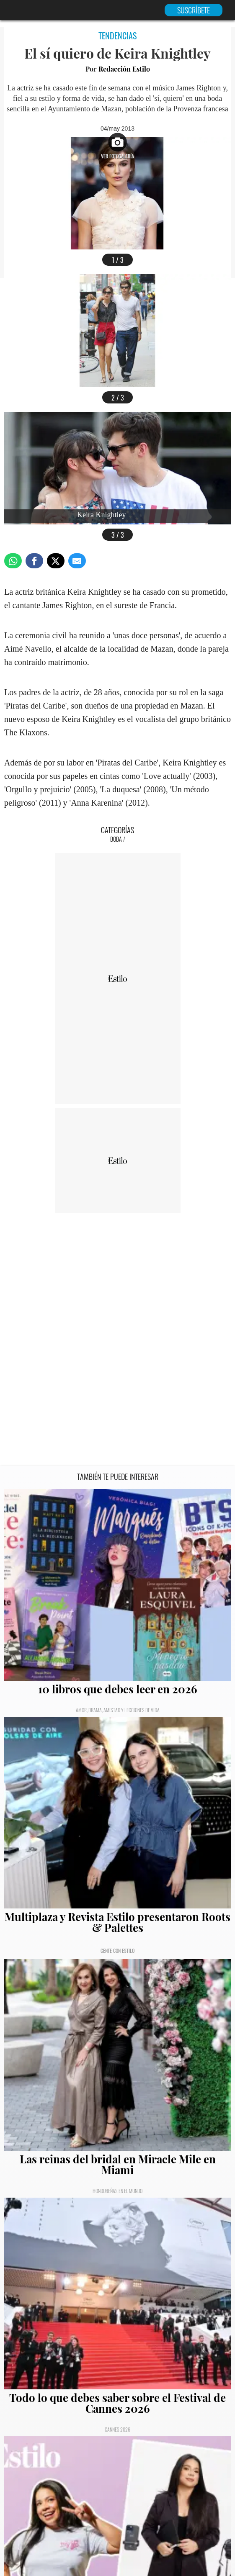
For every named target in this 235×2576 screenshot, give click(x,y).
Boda (116, 839)
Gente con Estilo (117, 1950)
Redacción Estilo (124, 68)
